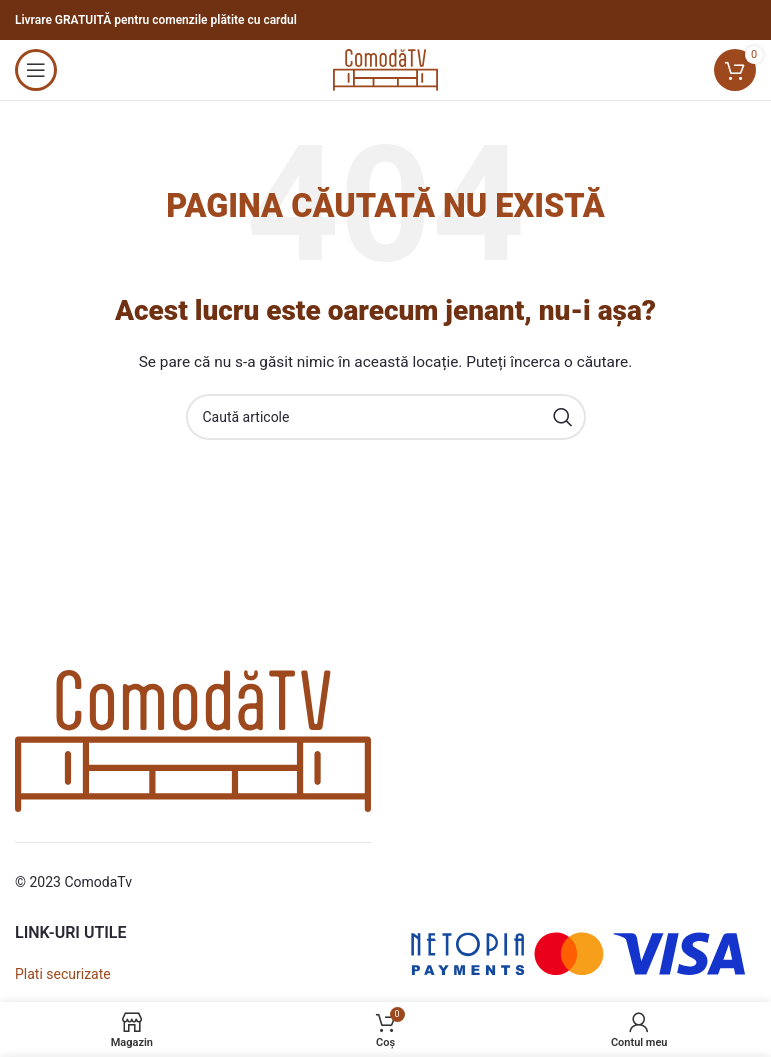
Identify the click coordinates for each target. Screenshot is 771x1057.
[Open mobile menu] (36, 70)
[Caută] (386, 417)
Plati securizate (63, 974)
